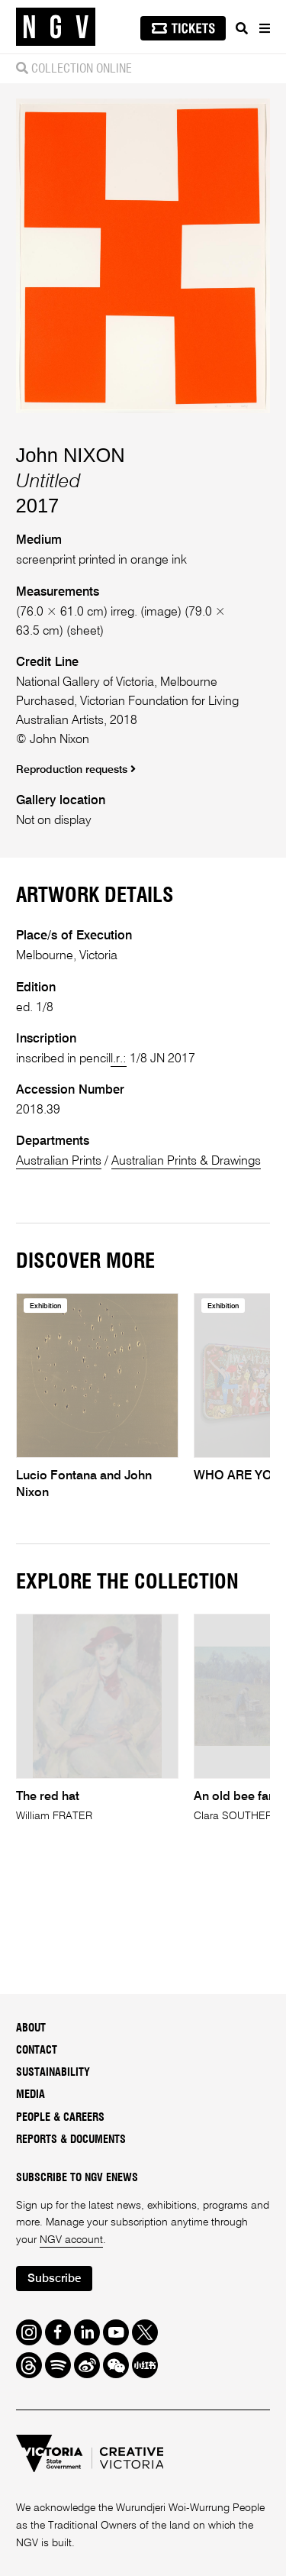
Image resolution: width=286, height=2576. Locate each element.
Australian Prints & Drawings (186, 1161)
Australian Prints (58, 1161)
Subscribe (54, 2278)
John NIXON (70, 455)
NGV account (71, 2240)
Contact (36, 2050)
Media (30, 2095)
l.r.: (119, 1058)
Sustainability (53, 2072)
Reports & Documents (71, 2140)
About (31, 2028)
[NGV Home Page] (55, 27)
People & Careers (60, 2117)
